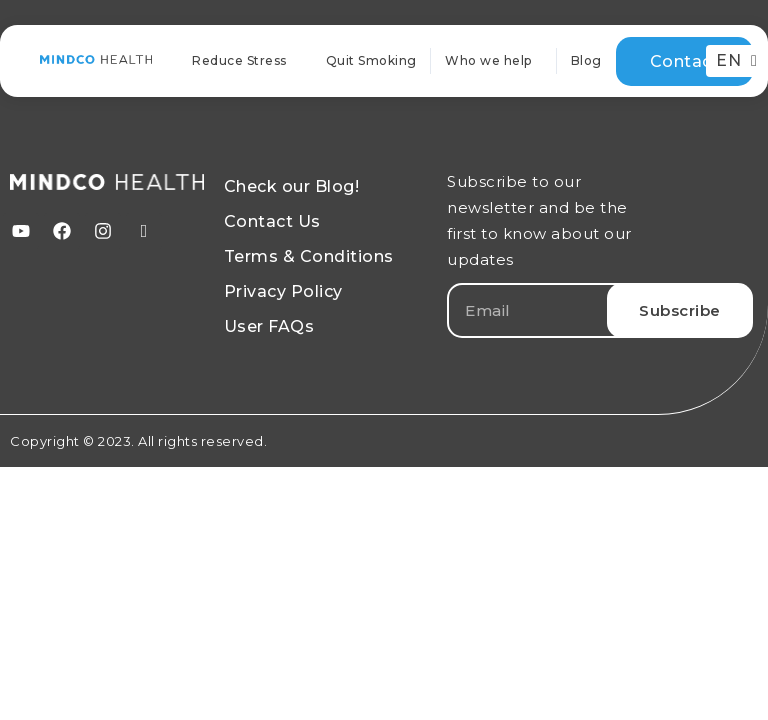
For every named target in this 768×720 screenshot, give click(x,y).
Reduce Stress (239, 60)
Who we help (493, 61)
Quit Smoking (371, 60)
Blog (586, 60)
